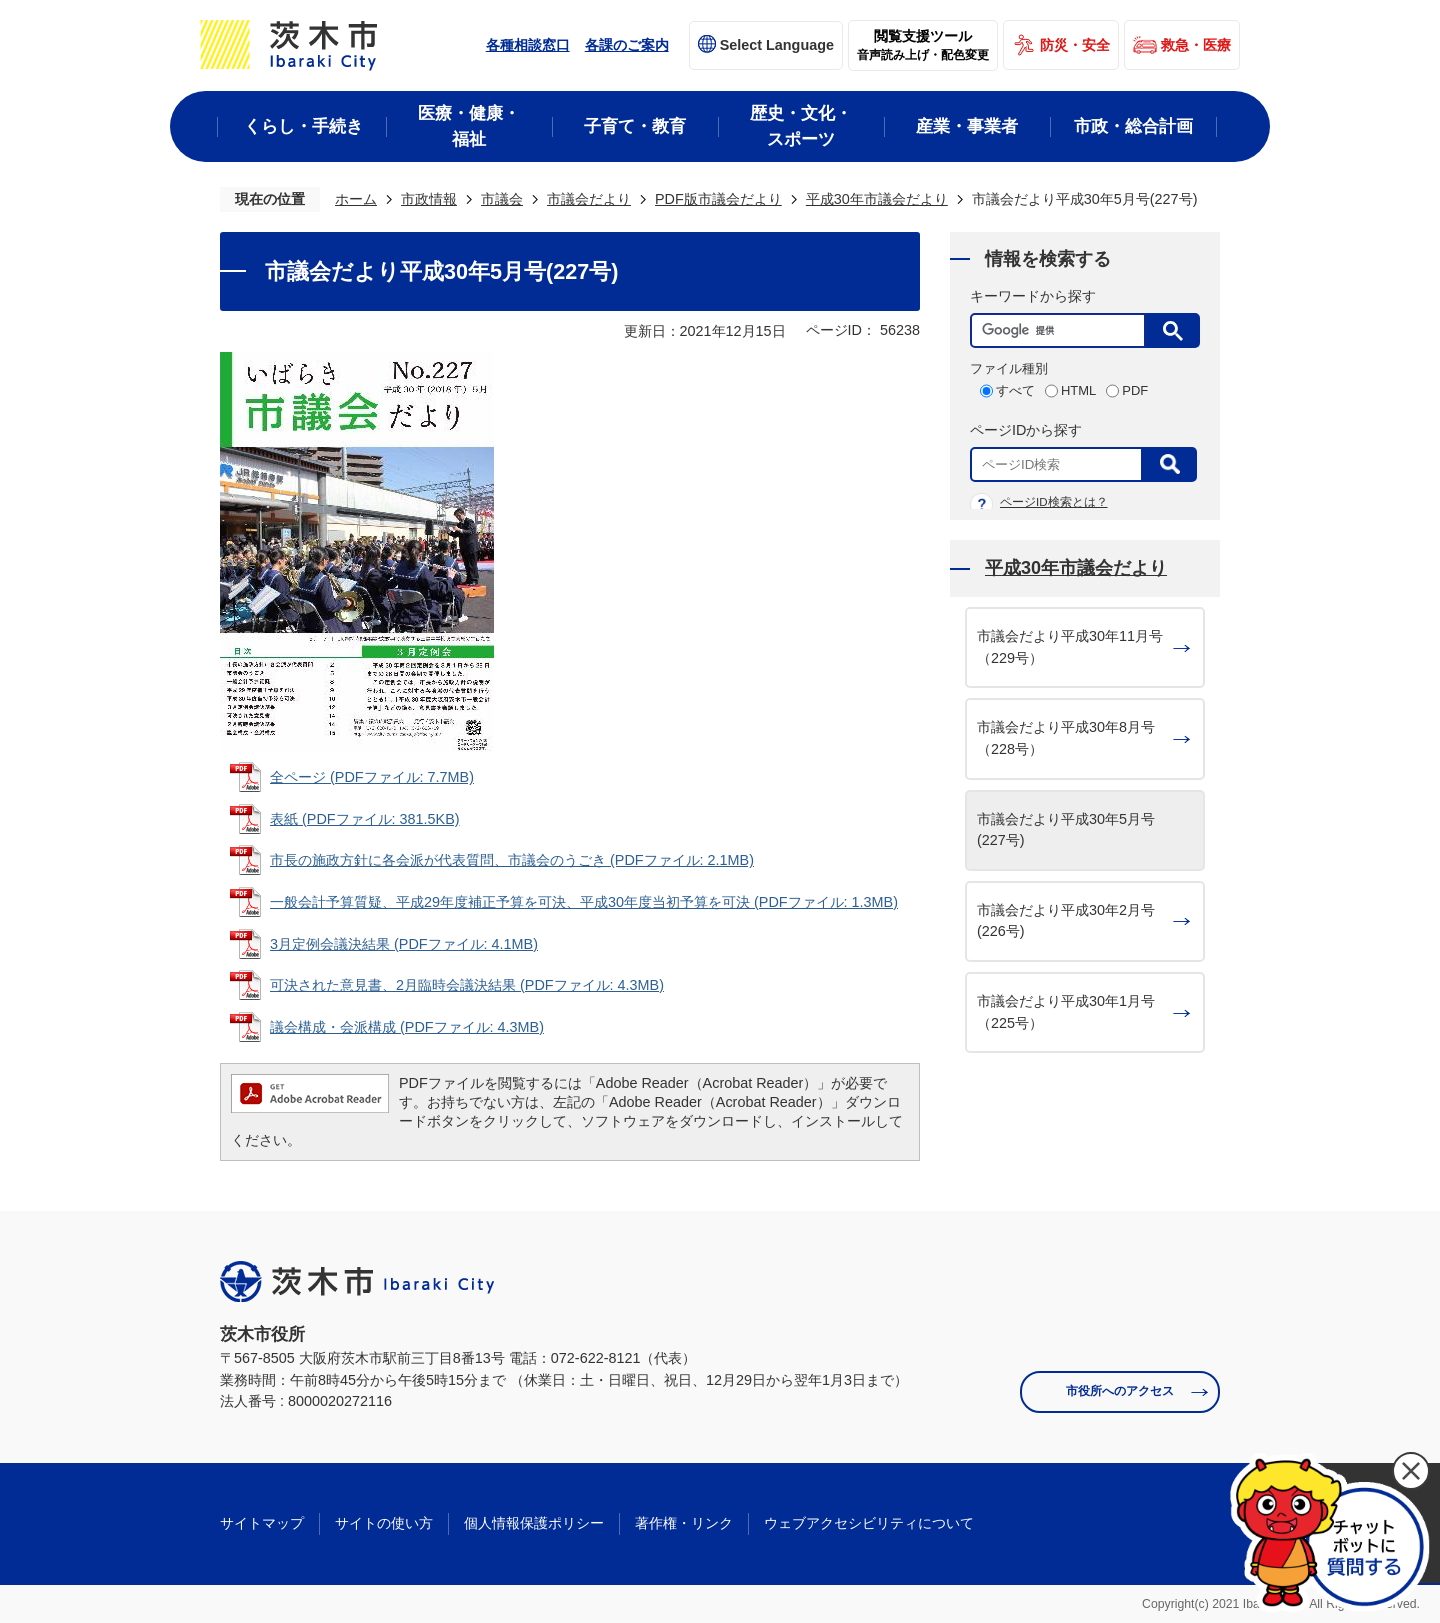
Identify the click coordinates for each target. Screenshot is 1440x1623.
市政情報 (429, 199)
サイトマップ (262, 1523)
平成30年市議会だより (877, 199)
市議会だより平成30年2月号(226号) (1066, 921)
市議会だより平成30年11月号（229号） (1070, 647)
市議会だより (589, 199)
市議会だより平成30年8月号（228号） (1066, 738)
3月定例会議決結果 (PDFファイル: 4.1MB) (404, 944)
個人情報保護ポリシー (534, 1523)
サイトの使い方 (384, 1523)
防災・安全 (1075, 45)
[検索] (1063, 330)
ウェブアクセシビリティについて (869, 1523)
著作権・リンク (684, 1523)
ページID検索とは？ (1054, 502)
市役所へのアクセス (1120, 1391)
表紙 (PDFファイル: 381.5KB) (365, 819)
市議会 (502, 199)
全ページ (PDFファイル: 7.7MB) (372, 777)
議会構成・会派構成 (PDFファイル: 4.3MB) (407, 1027)
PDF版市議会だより (718, 199)
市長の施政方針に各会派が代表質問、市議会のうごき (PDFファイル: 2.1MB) (512, 860)
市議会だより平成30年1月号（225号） (1066, 1012)
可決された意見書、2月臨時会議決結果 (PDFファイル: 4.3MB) (467, 985)
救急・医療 (1196, 45)
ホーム (356, 199)
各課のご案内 (627, 45)
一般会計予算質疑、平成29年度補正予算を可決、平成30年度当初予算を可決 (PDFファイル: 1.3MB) (584, 902)
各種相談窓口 (528, 45)
